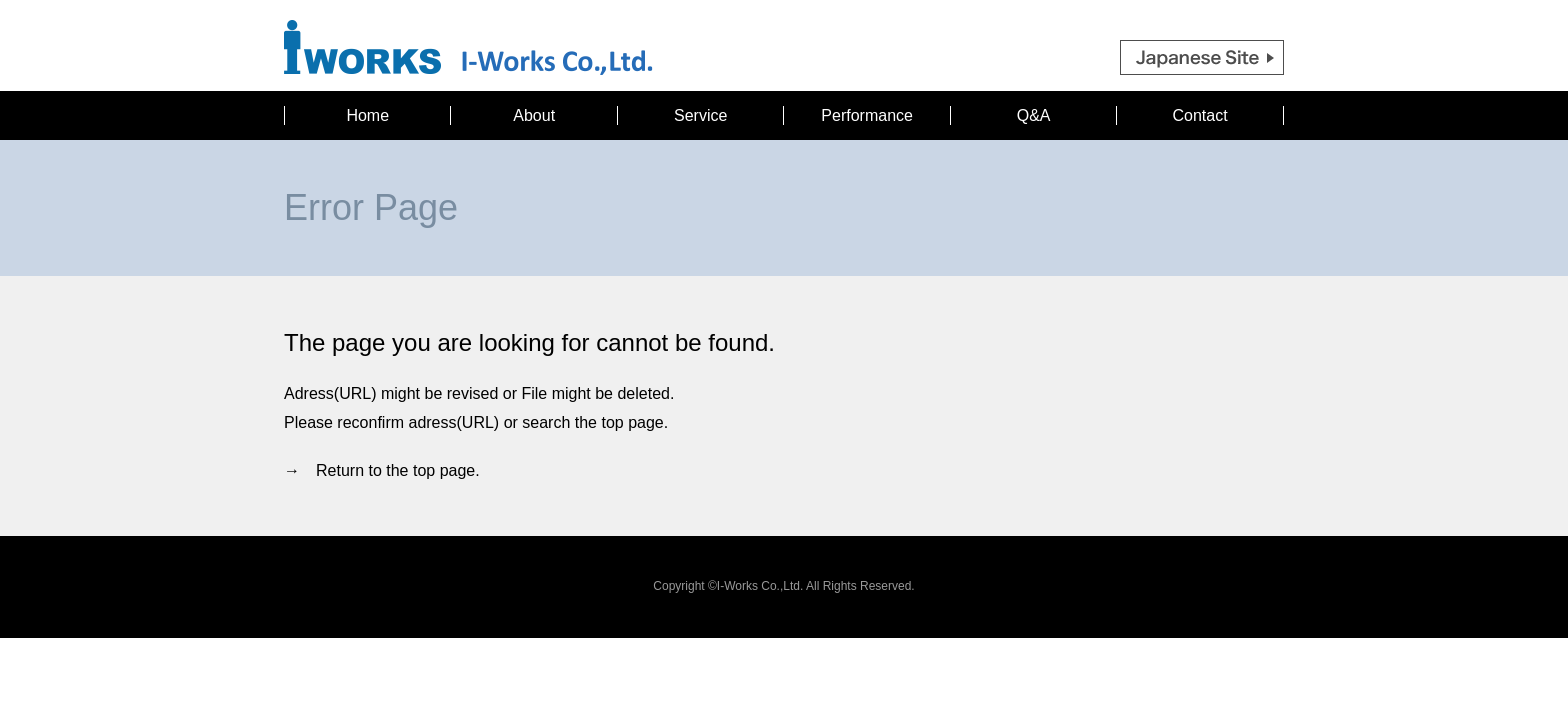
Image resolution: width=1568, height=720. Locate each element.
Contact (1200, 115)
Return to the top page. (398, 470)
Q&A (1034, 115)
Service (700, 115)
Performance (867, 115)
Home (367, 115)
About (534, 115)
